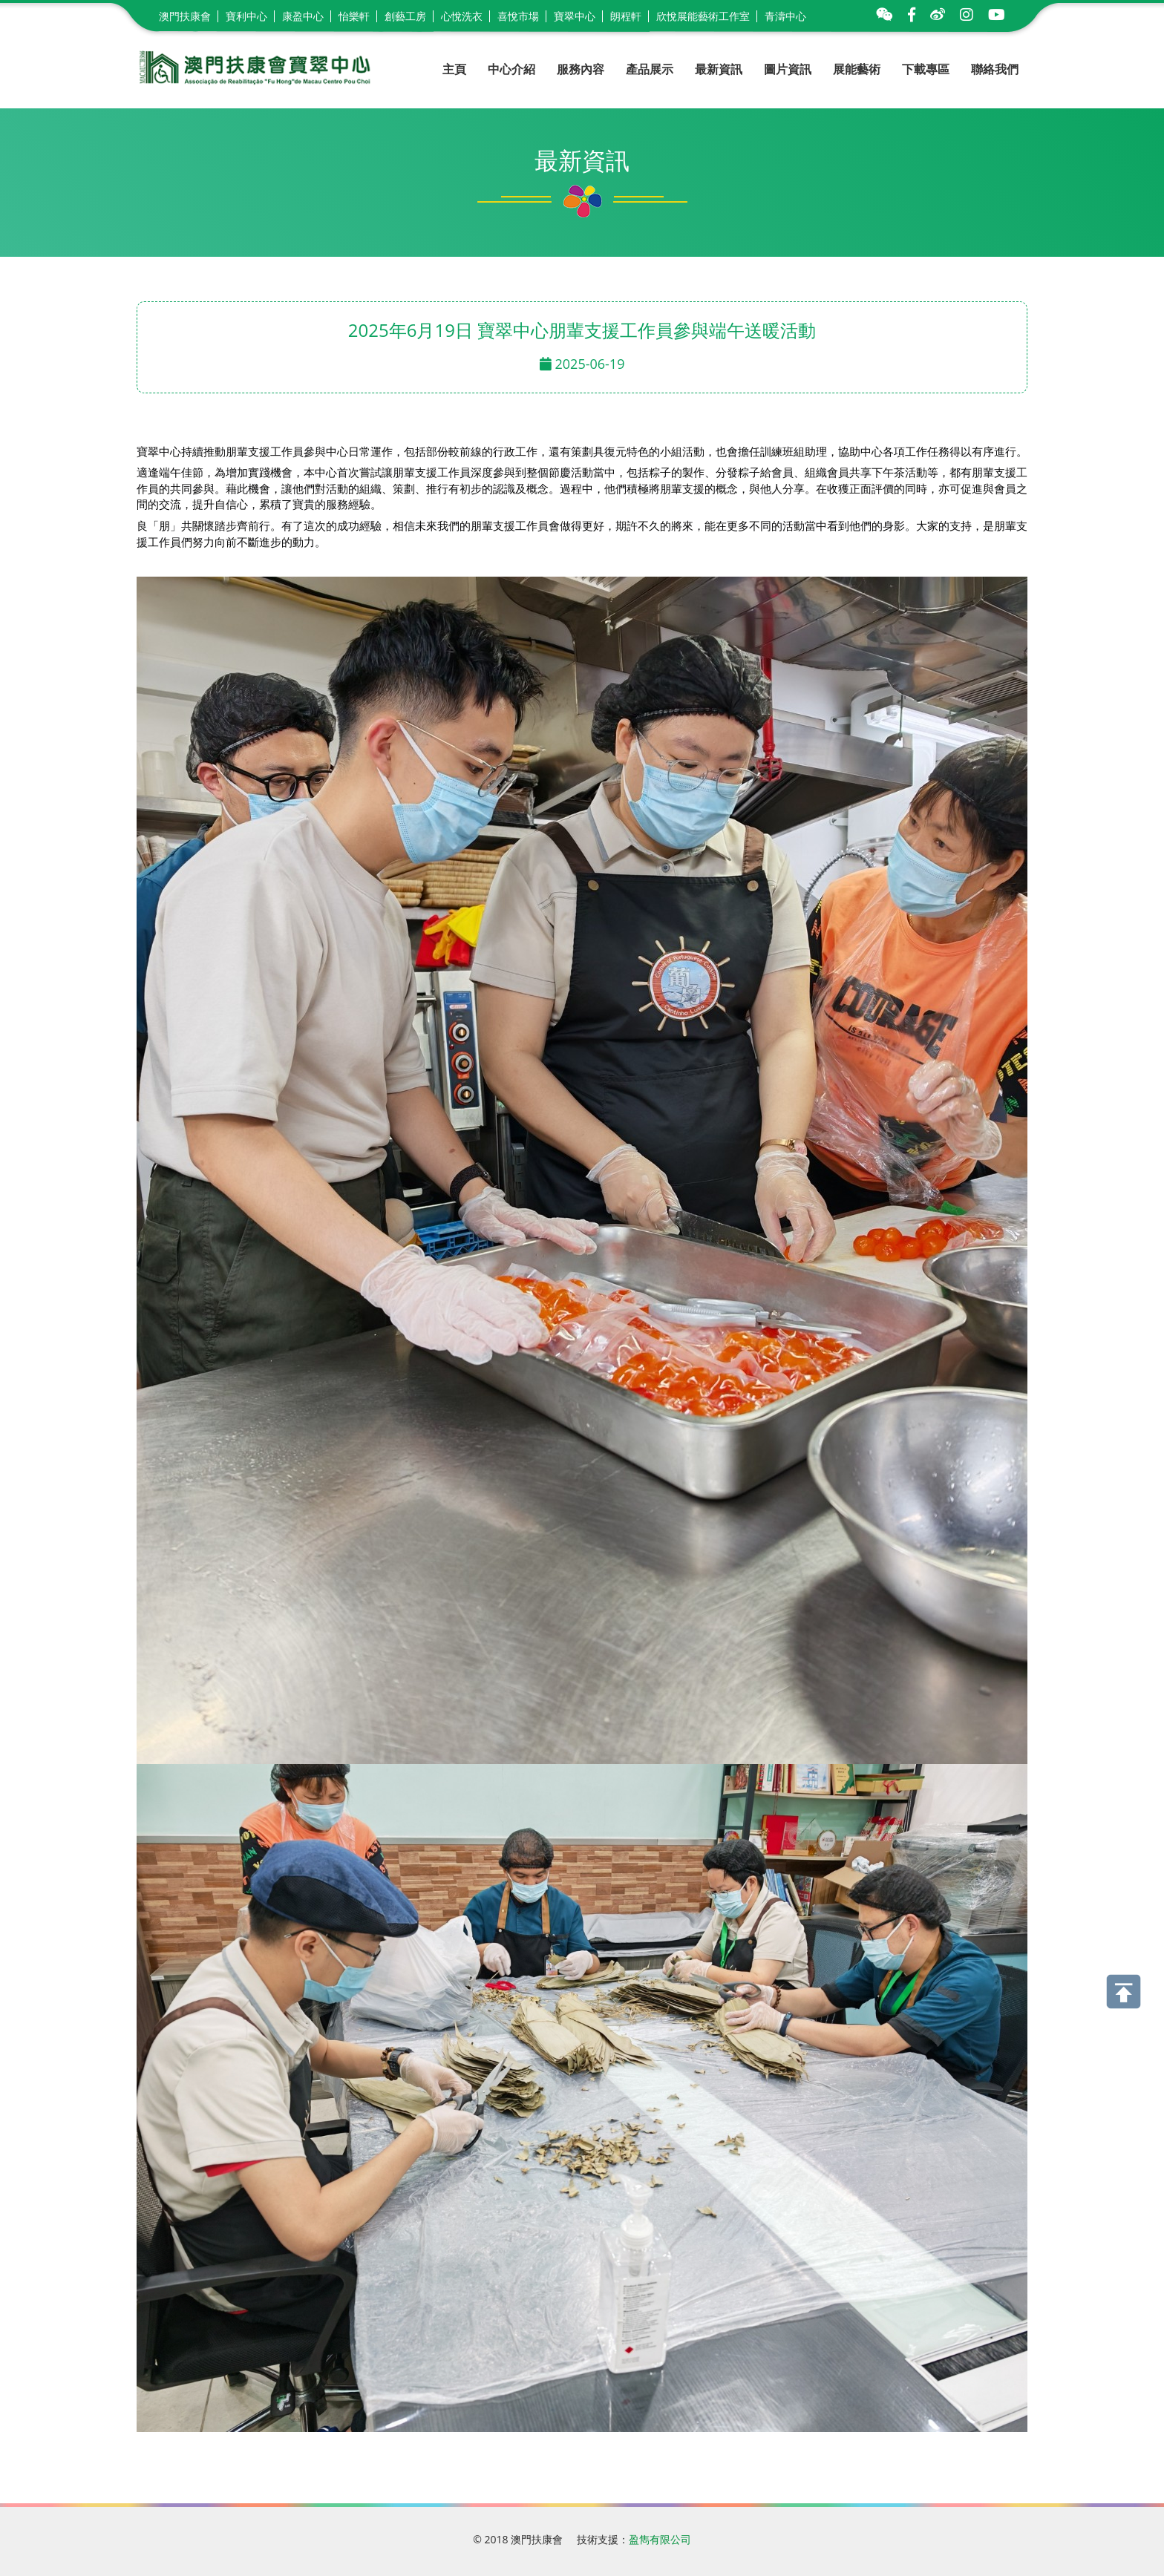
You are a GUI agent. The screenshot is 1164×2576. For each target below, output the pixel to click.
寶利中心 (246, 16)
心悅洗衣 (462, 16)
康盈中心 (303, 16)
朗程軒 (625, 16)
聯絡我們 (994, 69)
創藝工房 (405, 16)
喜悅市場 (518, 16)
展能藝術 (856, 69)
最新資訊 (718, 69)
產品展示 (649, 69)
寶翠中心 (574, 16)
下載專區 (925, 69)
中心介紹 (511, 69)
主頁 (454, 69)
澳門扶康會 (185, 16)
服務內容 (580, 69)
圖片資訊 (787, 69)
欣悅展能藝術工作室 (703, 16)
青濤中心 (785, 16)
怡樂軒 (354, 16)
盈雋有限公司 (660, 2539)
